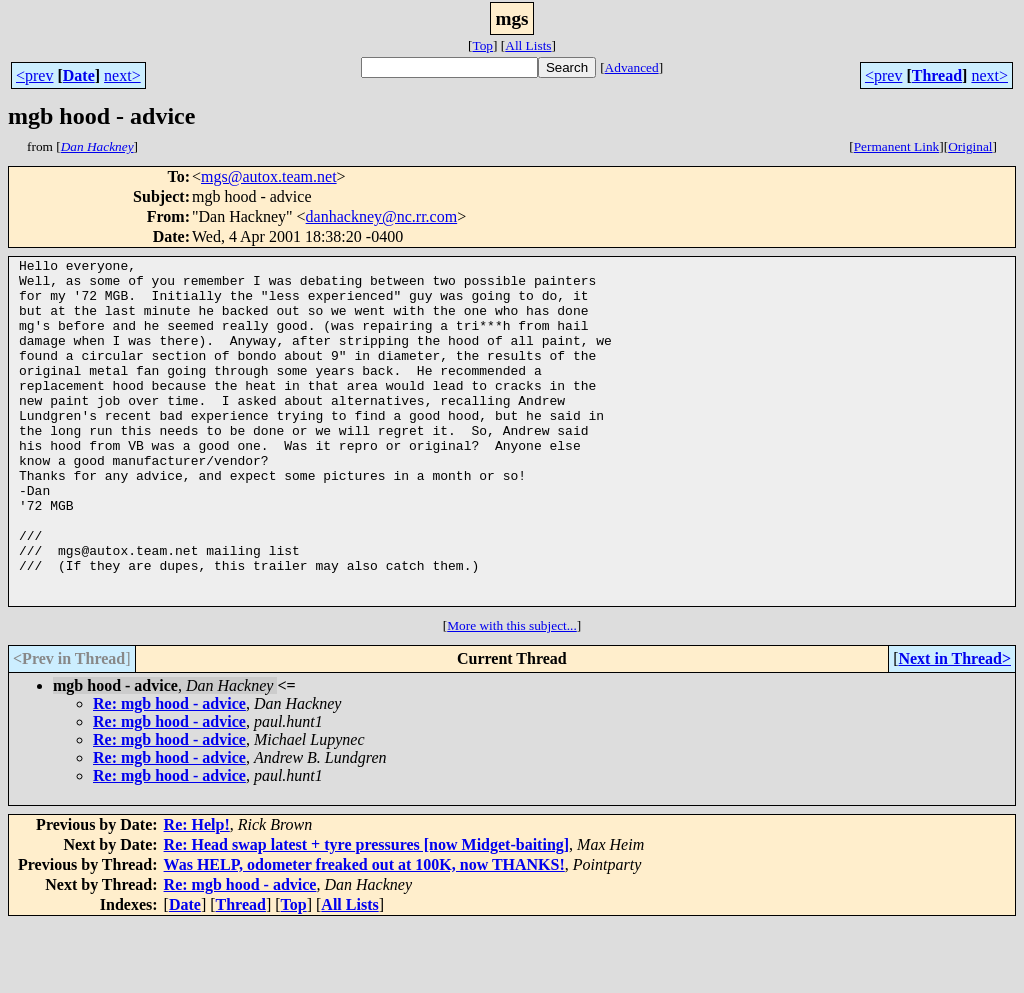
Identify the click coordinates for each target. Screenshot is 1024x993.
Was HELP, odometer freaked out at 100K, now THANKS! (364, 933)
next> (122, 75)
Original (970, 146)
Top (482, 45)
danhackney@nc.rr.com (382, 216)
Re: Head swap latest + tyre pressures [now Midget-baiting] (367, 913)
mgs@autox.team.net (269, 176)
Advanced (632, 67)
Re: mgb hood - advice (169, 772)
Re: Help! (197, 893)
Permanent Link (897, 146)
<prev (34, 75)
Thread (937, 75)
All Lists (528, 45)
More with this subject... (512, 694)
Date (79, 75)
